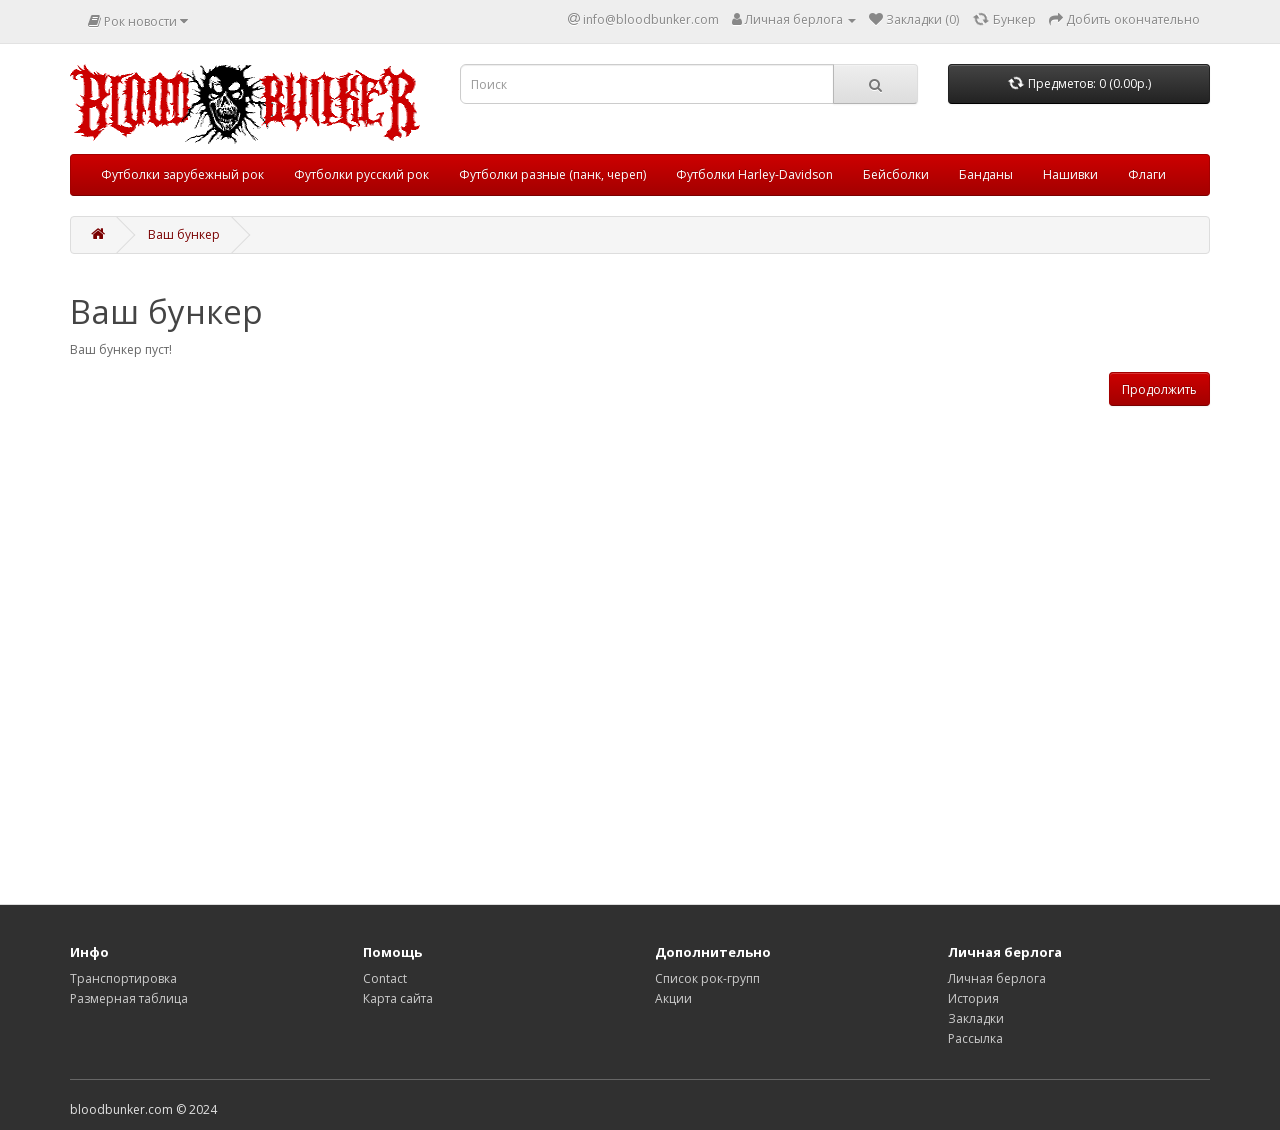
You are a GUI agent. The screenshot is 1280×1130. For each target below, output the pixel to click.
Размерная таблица (129, 998)
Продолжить (1159, 389)
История (973, 998)
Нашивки (1070, 174)
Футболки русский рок (361, 174)
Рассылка (975, 1038)
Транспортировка (123, 978)
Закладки (976, 1018)
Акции (673, 998)
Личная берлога (997, 978)
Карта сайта (398, 998)
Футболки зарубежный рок (182, 174)
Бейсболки (896, 174)
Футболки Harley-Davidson (754, 174)
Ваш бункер (184, 234)
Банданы (986, 174)
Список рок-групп (707, 978)
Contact (385, 978)
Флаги (1147, 174)
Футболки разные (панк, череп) (552, 174)
